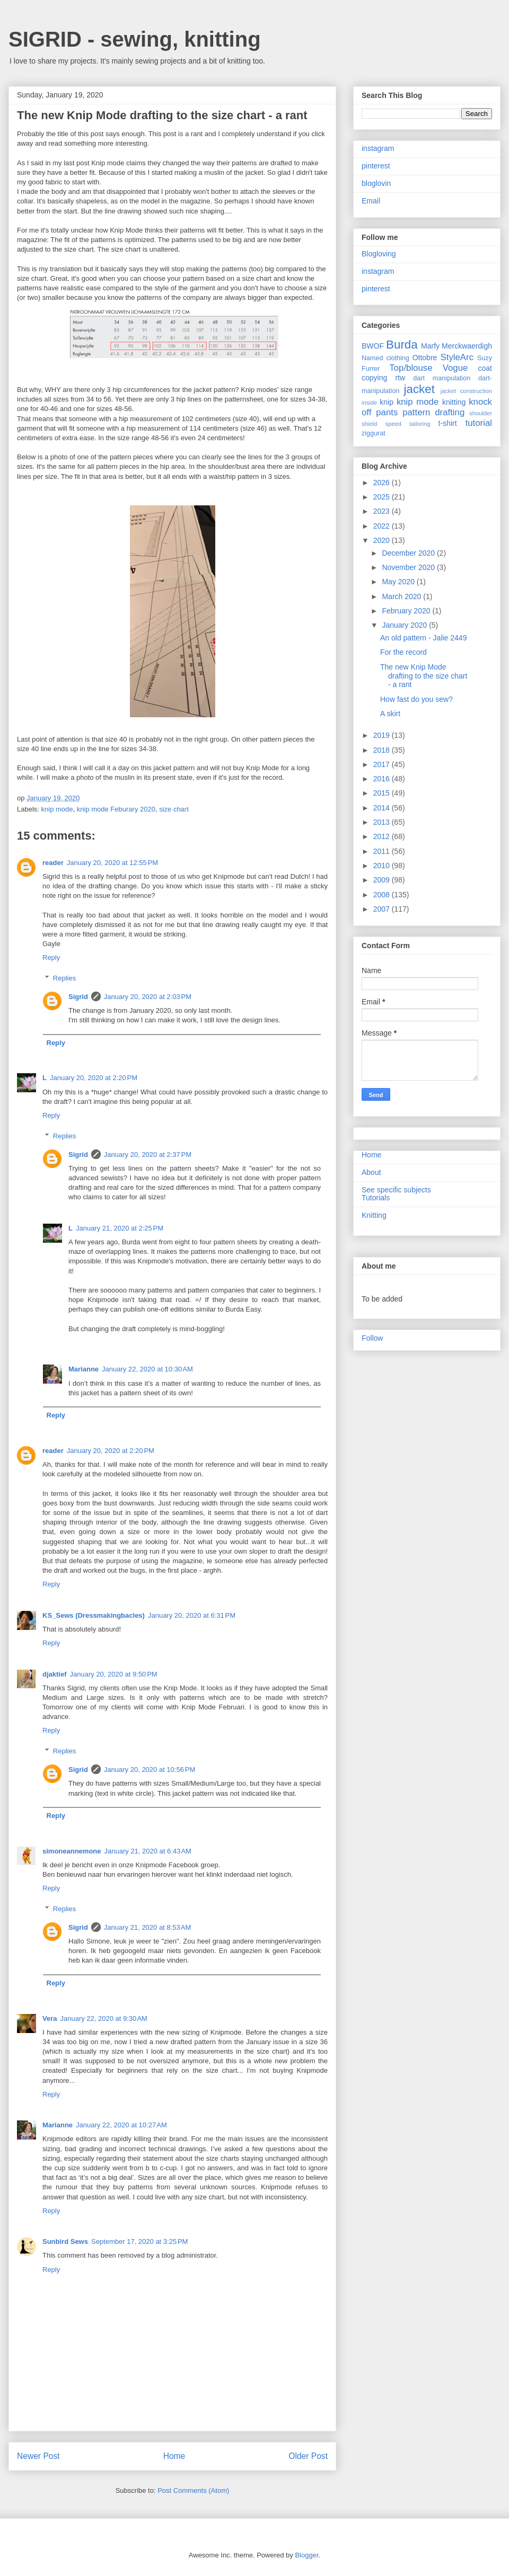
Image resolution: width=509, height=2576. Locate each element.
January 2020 (405, 625)
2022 (382, 526)
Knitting (374, 1215)
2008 (382, 894)
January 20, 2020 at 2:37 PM (147, 1154)
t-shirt (447, 423)
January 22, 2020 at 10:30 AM (147, 1369)
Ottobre (425, 357)
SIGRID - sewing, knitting (134, 39)
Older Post (308, 2456)
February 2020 (407, 611)
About (371, 1172)
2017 (382, 764)
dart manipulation (441, 378)
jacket (419, 389)
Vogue (455, 368)
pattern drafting (433, 412)
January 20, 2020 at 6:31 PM (191, 1615)
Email (371, 201)
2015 (382, 793)
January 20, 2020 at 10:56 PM (149, 1769)
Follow (372, 1338)
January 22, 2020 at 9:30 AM (103, 2018)
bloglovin (376, 183)
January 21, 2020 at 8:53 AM (147, 1927)
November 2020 (409, 567)
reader (53, 863)
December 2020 (409, 553)
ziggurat (373, 433)
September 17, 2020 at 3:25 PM (139, 2241)
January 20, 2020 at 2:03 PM (147, 997)
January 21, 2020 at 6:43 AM (147, 1851)
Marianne (83, 1369)
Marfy (430, 346)
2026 (382, 482)
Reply (51, 957)
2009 (382, 880)
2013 (382, 822)
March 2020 (402, 596)
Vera (49, 2018)
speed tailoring (407, 424)
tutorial (479, 423)
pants (387, 412)
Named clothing (385, 358)
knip (386, 402)
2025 (382, 497)
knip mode (57, 809)
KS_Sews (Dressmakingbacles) (93, 1615)
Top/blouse (410, 368)
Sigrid (78, 997)
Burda (402, 344)
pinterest (376, 166)
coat (485, 368)
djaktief (54, 1674)
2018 (382, 750)
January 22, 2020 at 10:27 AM (121, 2125)
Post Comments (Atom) (193, 2490)
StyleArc (457, 357)
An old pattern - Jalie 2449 (423, 638)
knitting (454, 402)
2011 (382, 851)
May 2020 (399, 581)
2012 (382, 836)
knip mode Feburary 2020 (116, 809)
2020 (382, 540)
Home (174, 2456)
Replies (64, 978)
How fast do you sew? (416, 699)
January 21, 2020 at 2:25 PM (119, 1228)
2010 (382, 865)
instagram (378, 148)
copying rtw (383, 377)
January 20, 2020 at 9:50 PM (113, 1674)
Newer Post (38, 2456)
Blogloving (379, 253)
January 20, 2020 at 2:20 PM (93, 1078)
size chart (174, 809)
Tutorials (376, 1197)
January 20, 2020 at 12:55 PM (112, 863)
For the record (403, 652)
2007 (382, 909)
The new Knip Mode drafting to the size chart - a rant (423, 676)
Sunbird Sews (65, 2241)
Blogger (306, 2555)
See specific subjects (396, 1190)
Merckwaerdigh (467, 346)
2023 (382, 511)
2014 (382, 808)
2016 (382, 778)
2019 (382, 735)
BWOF (373, 346)
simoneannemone (71, 1851)
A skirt (390, 713)
